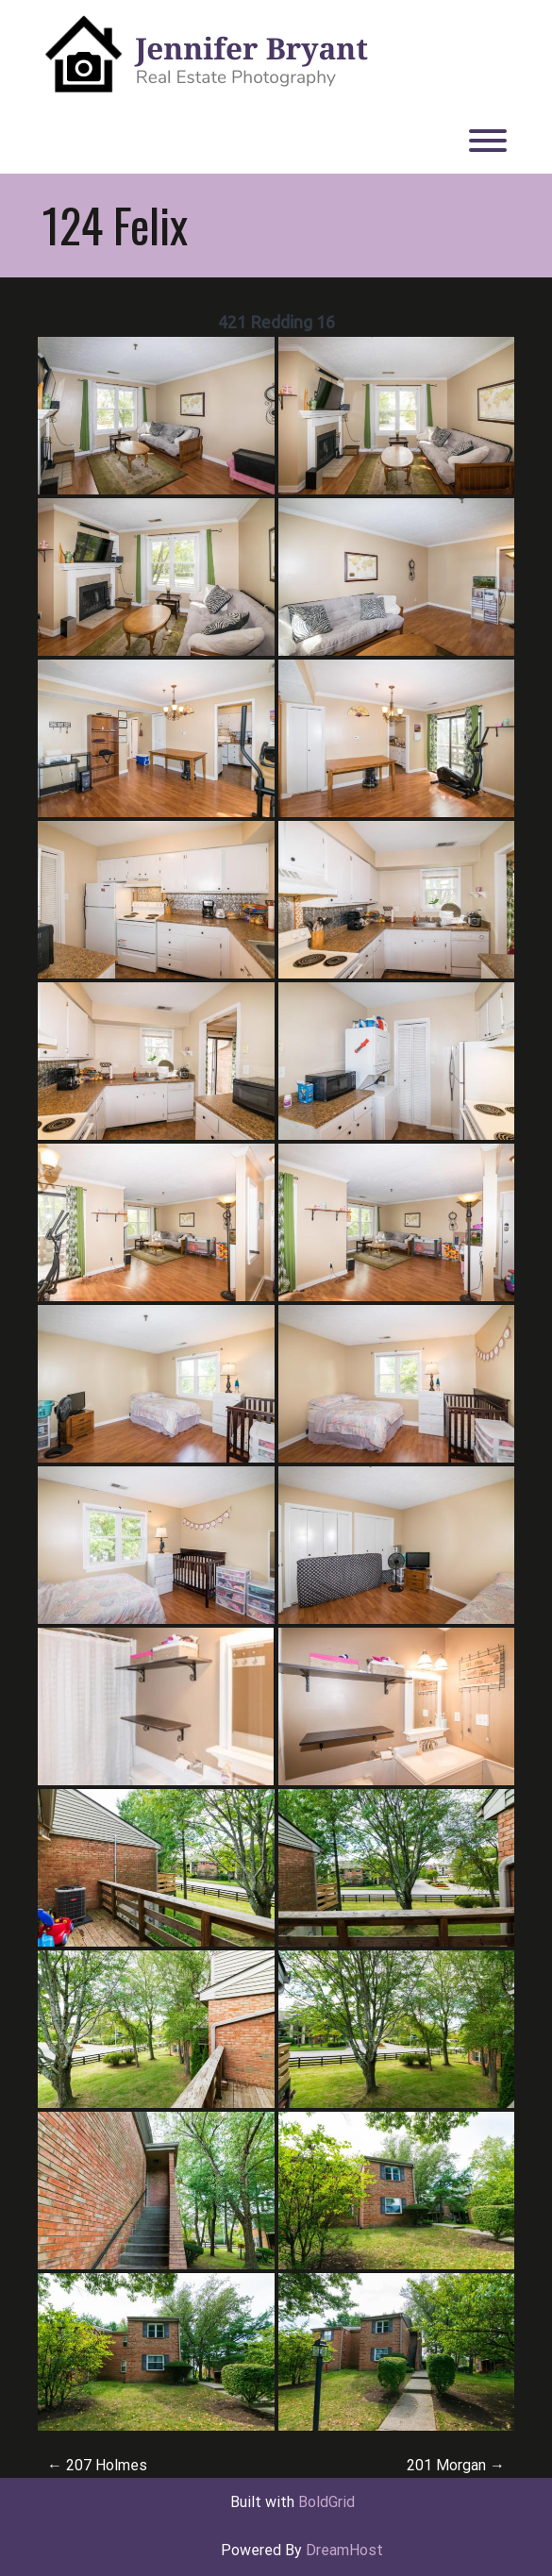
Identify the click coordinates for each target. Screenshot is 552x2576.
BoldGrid (326, 2502)
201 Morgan (456, 2465)
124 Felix (115, 225)
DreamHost (344, 2550)
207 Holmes (97, 2465)
